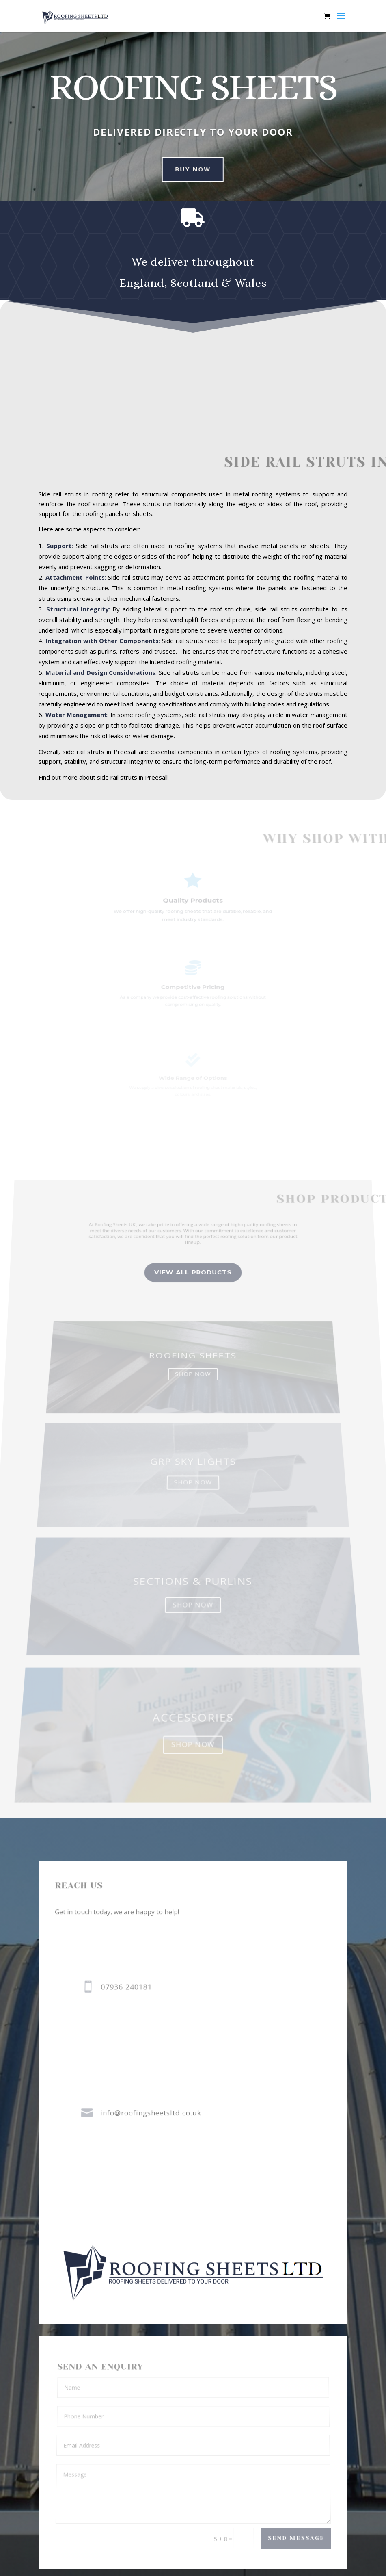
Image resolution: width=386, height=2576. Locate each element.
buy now (184, 169)
